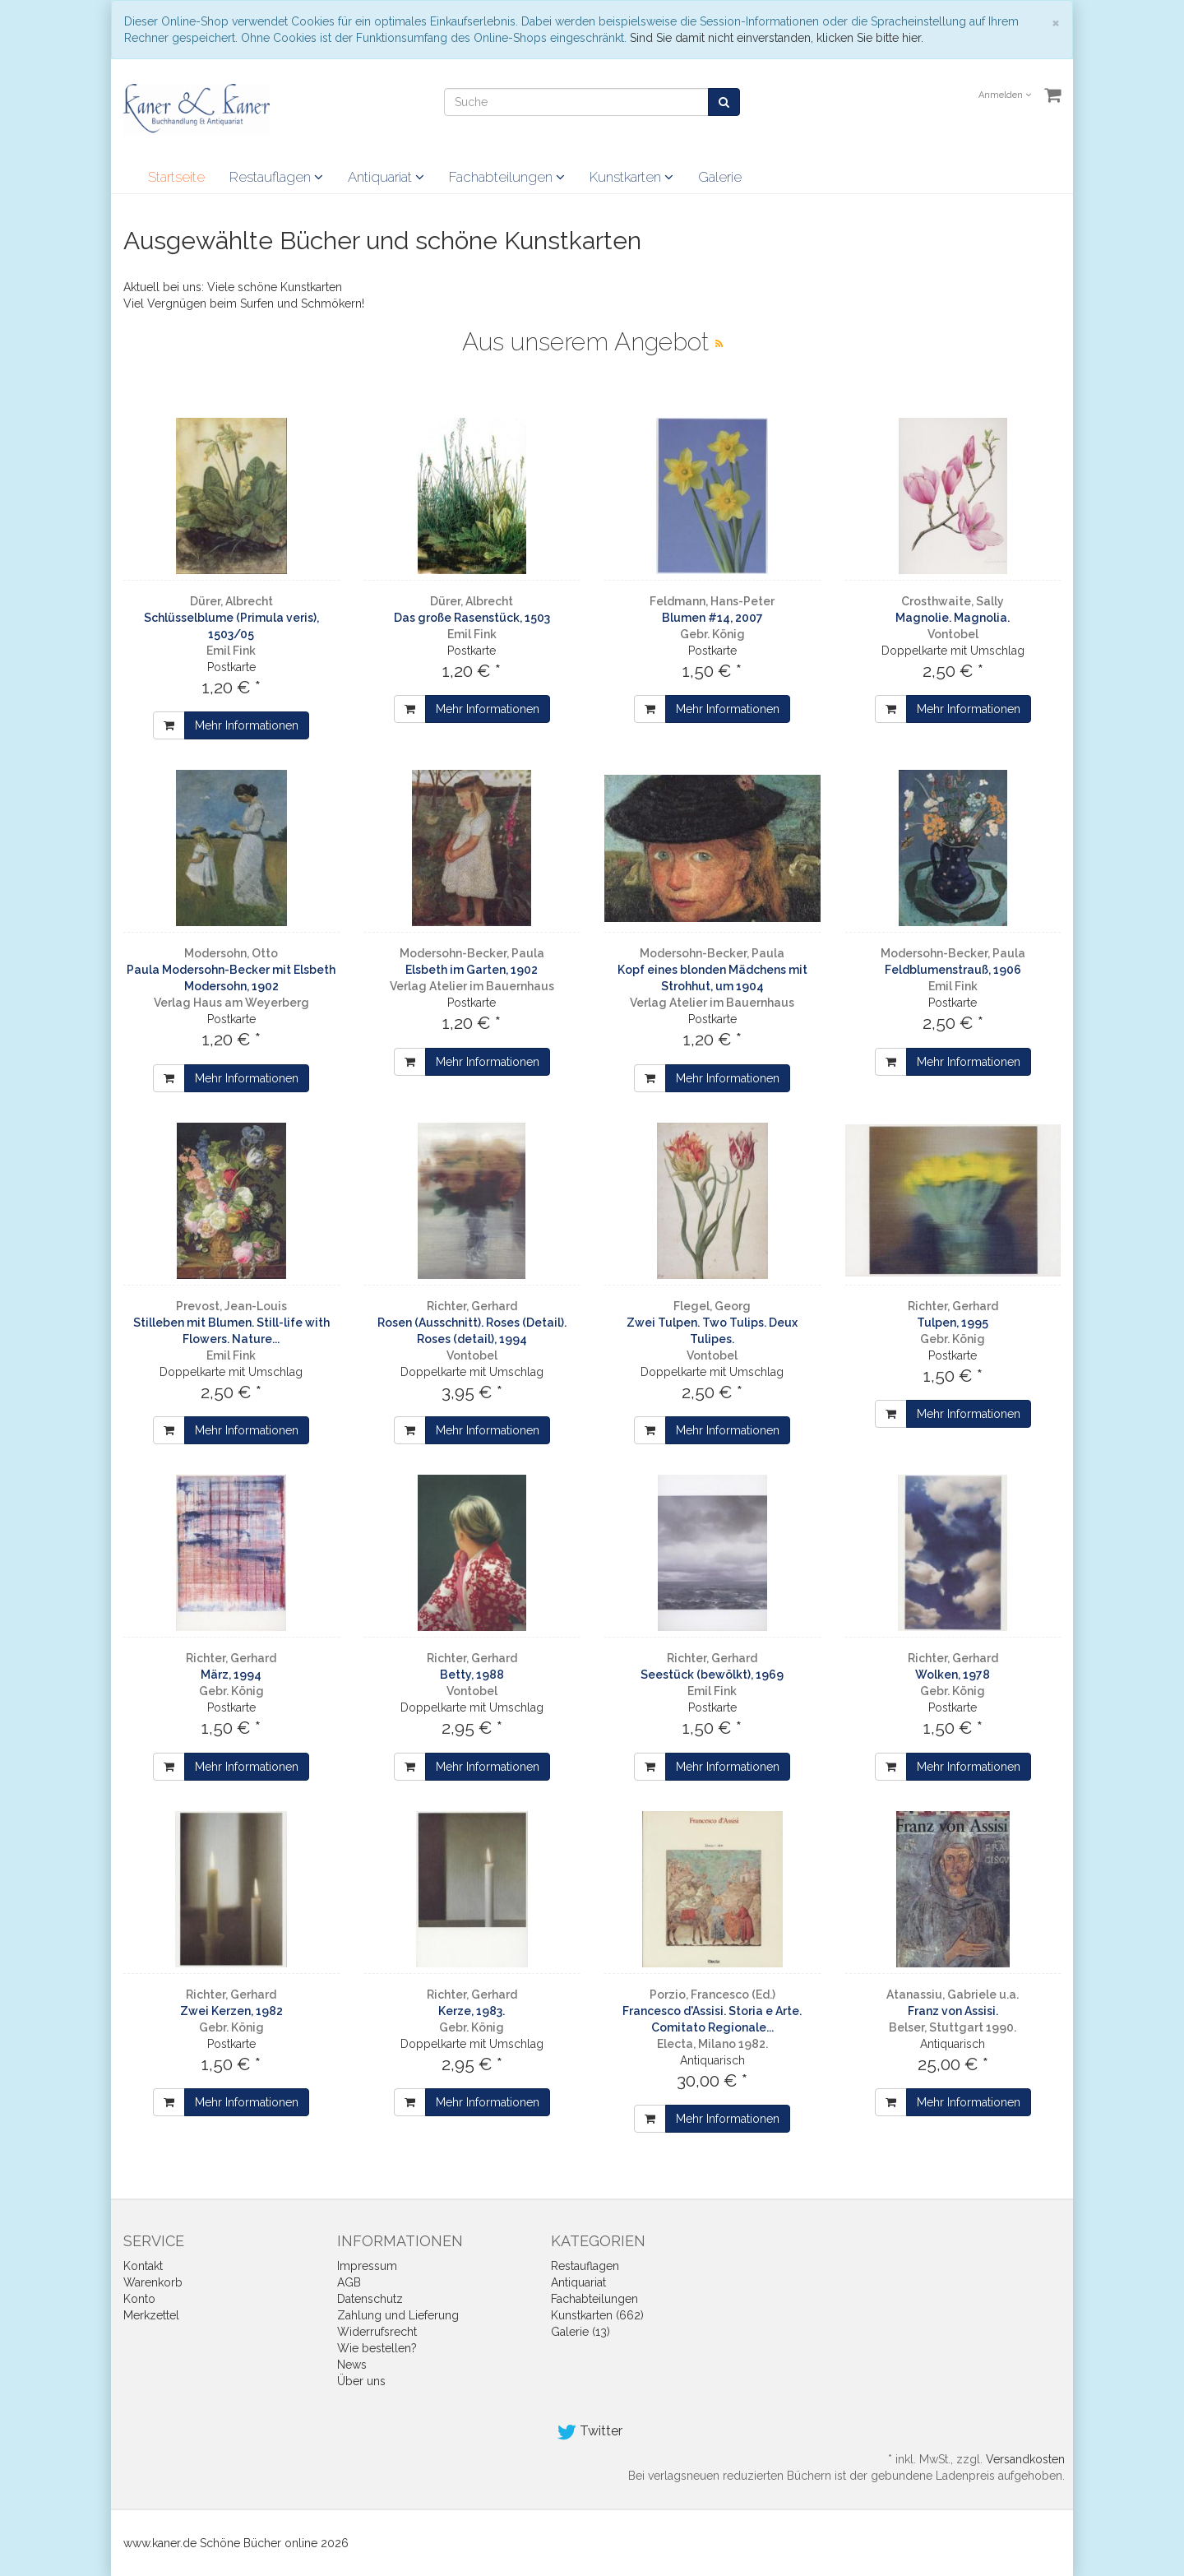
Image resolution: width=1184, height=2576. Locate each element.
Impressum (367, 2266)
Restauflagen (276, 177)
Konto (139, 2298)
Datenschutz (370, 2298)
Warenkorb (153, 2282)
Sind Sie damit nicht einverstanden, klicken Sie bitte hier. (776, 37)
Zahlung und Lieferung (398, 2315)
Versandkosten (1025, 2459)
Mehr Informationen (246, 725)
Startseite (176, 177)
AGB (349, 2282)
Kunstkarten (631, 177)
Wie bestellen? (377, 2348)
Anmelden (1004, 95)
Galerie (720, 177)
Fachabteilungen (507, 177)
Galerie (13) (580, 2331)
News (352, 2364)
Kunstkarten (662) (597, 2315)
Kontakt (143, 2266)
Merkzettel (151, 2315)
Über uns (361, 2381)
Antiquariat (386, 177)
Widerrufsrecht (377, 2331)
